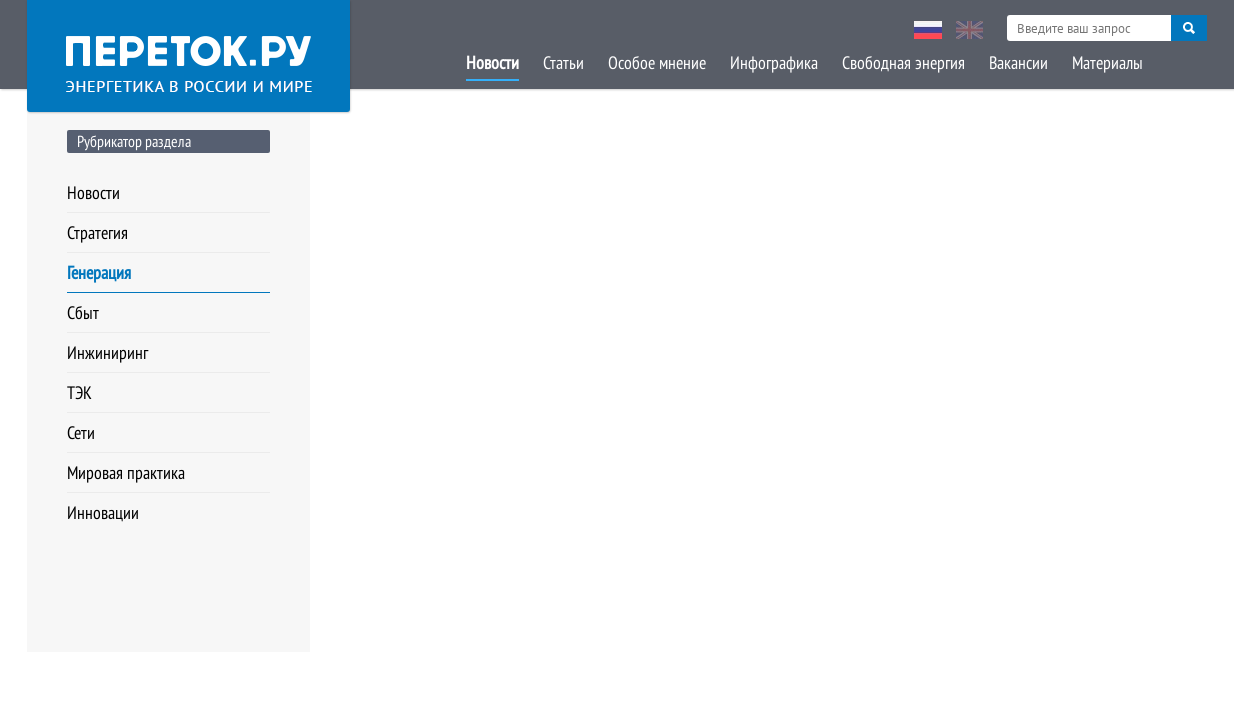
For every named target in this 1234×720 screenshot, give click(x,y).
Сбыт (83, 312)
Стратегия (97, 232)
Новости (492, 62)
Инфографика (774, 62)
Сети (81, 432)
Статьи (563, 62)
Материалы (1107, 62)
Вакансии (1018, 62)
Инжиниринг (107, 352)
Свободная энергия (903, 62)
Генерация (99, 272)
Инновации (103, 512)
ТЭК (79, 392)
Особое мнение (657, 62)
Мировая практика (126, 472)
